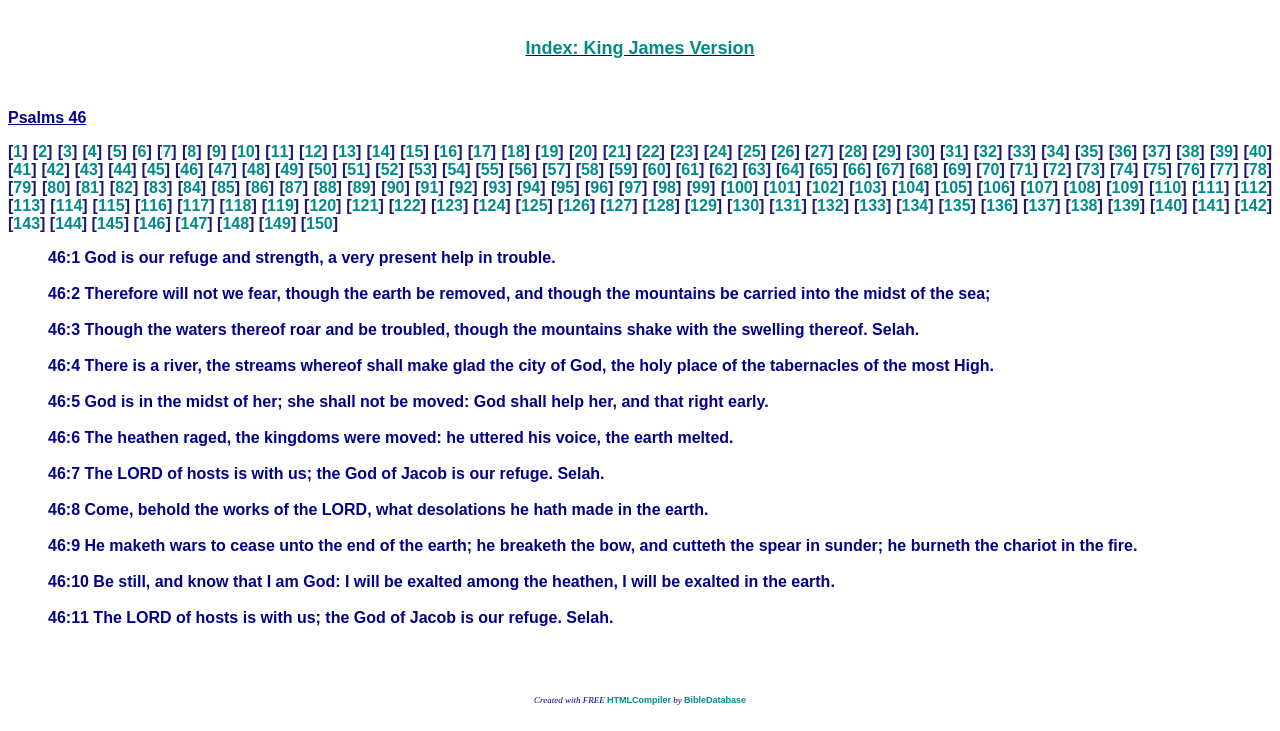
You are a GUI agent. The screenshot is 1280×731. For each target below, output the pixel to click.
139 (1126, 205)
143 (26, 223)
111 (1210, 187)
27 (819, 151)
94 (531, 187)
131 (788, 205)
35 (1089, 151)
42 (56, 169)
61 (690, 169)
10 (246, 151)
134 (915, 205)
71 (1024, 169)
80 (56, 187)
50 (323, 169)
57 (557, 169)
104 (910, 187)
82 (124, 187)
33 (1022, 151)
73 (1091, 169)
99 (701, 187)
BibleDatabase (715, 700)
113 (26, 205)
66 (857, 169)
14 (381, 151)
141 (1211, 205)
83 (158, 187)
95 (565, 187)
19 (550, 151)
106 (996, 187)
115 (111, 205)
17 (482, 151)
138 (1084, 205)
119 (280, 205)
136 (999, 205)
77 (1224, 169)
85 (226, 187)
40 (1258, 151)
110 (1167, 187)
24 (718, 151)
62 (724, 169)
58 (590, 169)
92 (464, 187)
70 (991, 169)
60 (657, 169)
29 (887, 151)
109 (1125, 187)
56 (523, 169)
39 (1224, 151)
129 (703, 205)
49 (289, 169)
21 (617, 151)
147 (194, 223)
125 (534, 205)
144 (68, 223)
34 (1056, 151)
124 (492, 205)
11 (280, 151)
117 (196, 205)
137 (1041, 205)
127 (618, 205)
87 (294, 187)
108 (1082, 187)
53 (423, 169)
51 (356, 169)
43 (89, 169)
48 (256, 169)
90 (396, 187)
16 (448, 151)
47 (223, 169)
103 (868, 187)
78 (1258, 169)
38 (1190, 151)
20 (583, 151)
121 (365, 205)
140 (1168, 205)
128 (661, 205)
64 (790, 169)
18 (516, 151)
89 (362, 187)
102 (825, 187)
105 (953, 187)
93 (497, 187)
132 (830, 205)
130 (745, 205)
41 (22, 169)
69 (957, 169)
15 (415, 151)
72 (1057, 169)
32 (988, 151)
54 (456, 169)
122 (407, 205)
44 (123, 169)
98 (667, 187)
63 (757, 169)
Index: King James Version (639, 48)
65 (824, 169)
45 (156, 169)
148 (235, 223)
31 (954, 151)
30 (921, 151)
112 (1253, 187)
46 (189, 169)
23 (684, 151)
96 (599, 187)
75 (1158, 169)
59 (623, 169)
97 (633, 187)
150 (319, 223)
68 (924, 169)
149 (277, 223)
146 (152, 223)
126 (576, 205)
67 (890, 169)
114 (69, 205)
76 (1191, 169)
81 (90, 187)
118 (238, 205)
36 (1123, 151)
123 (449, 205)
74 (1124, 169)
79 (22, 187)
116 (153, 205)
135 (957, 205)
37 (1157, 151)
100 (739, 187)
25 (752, 151)
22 (651, 151)
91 (430, 187)
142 (1253, 205)
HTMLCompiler (639, 700)
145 (110, 223)
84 (192, 187)
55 (490, 169)
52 (390, 169)
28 (853, 151)
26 (786, 151)
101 (782, 187)
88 (328, 187)
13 (347, 151)
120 (322, 205)
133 (872, 205)
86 (260, 187)
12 (313, 151)
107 (1039, 187)
